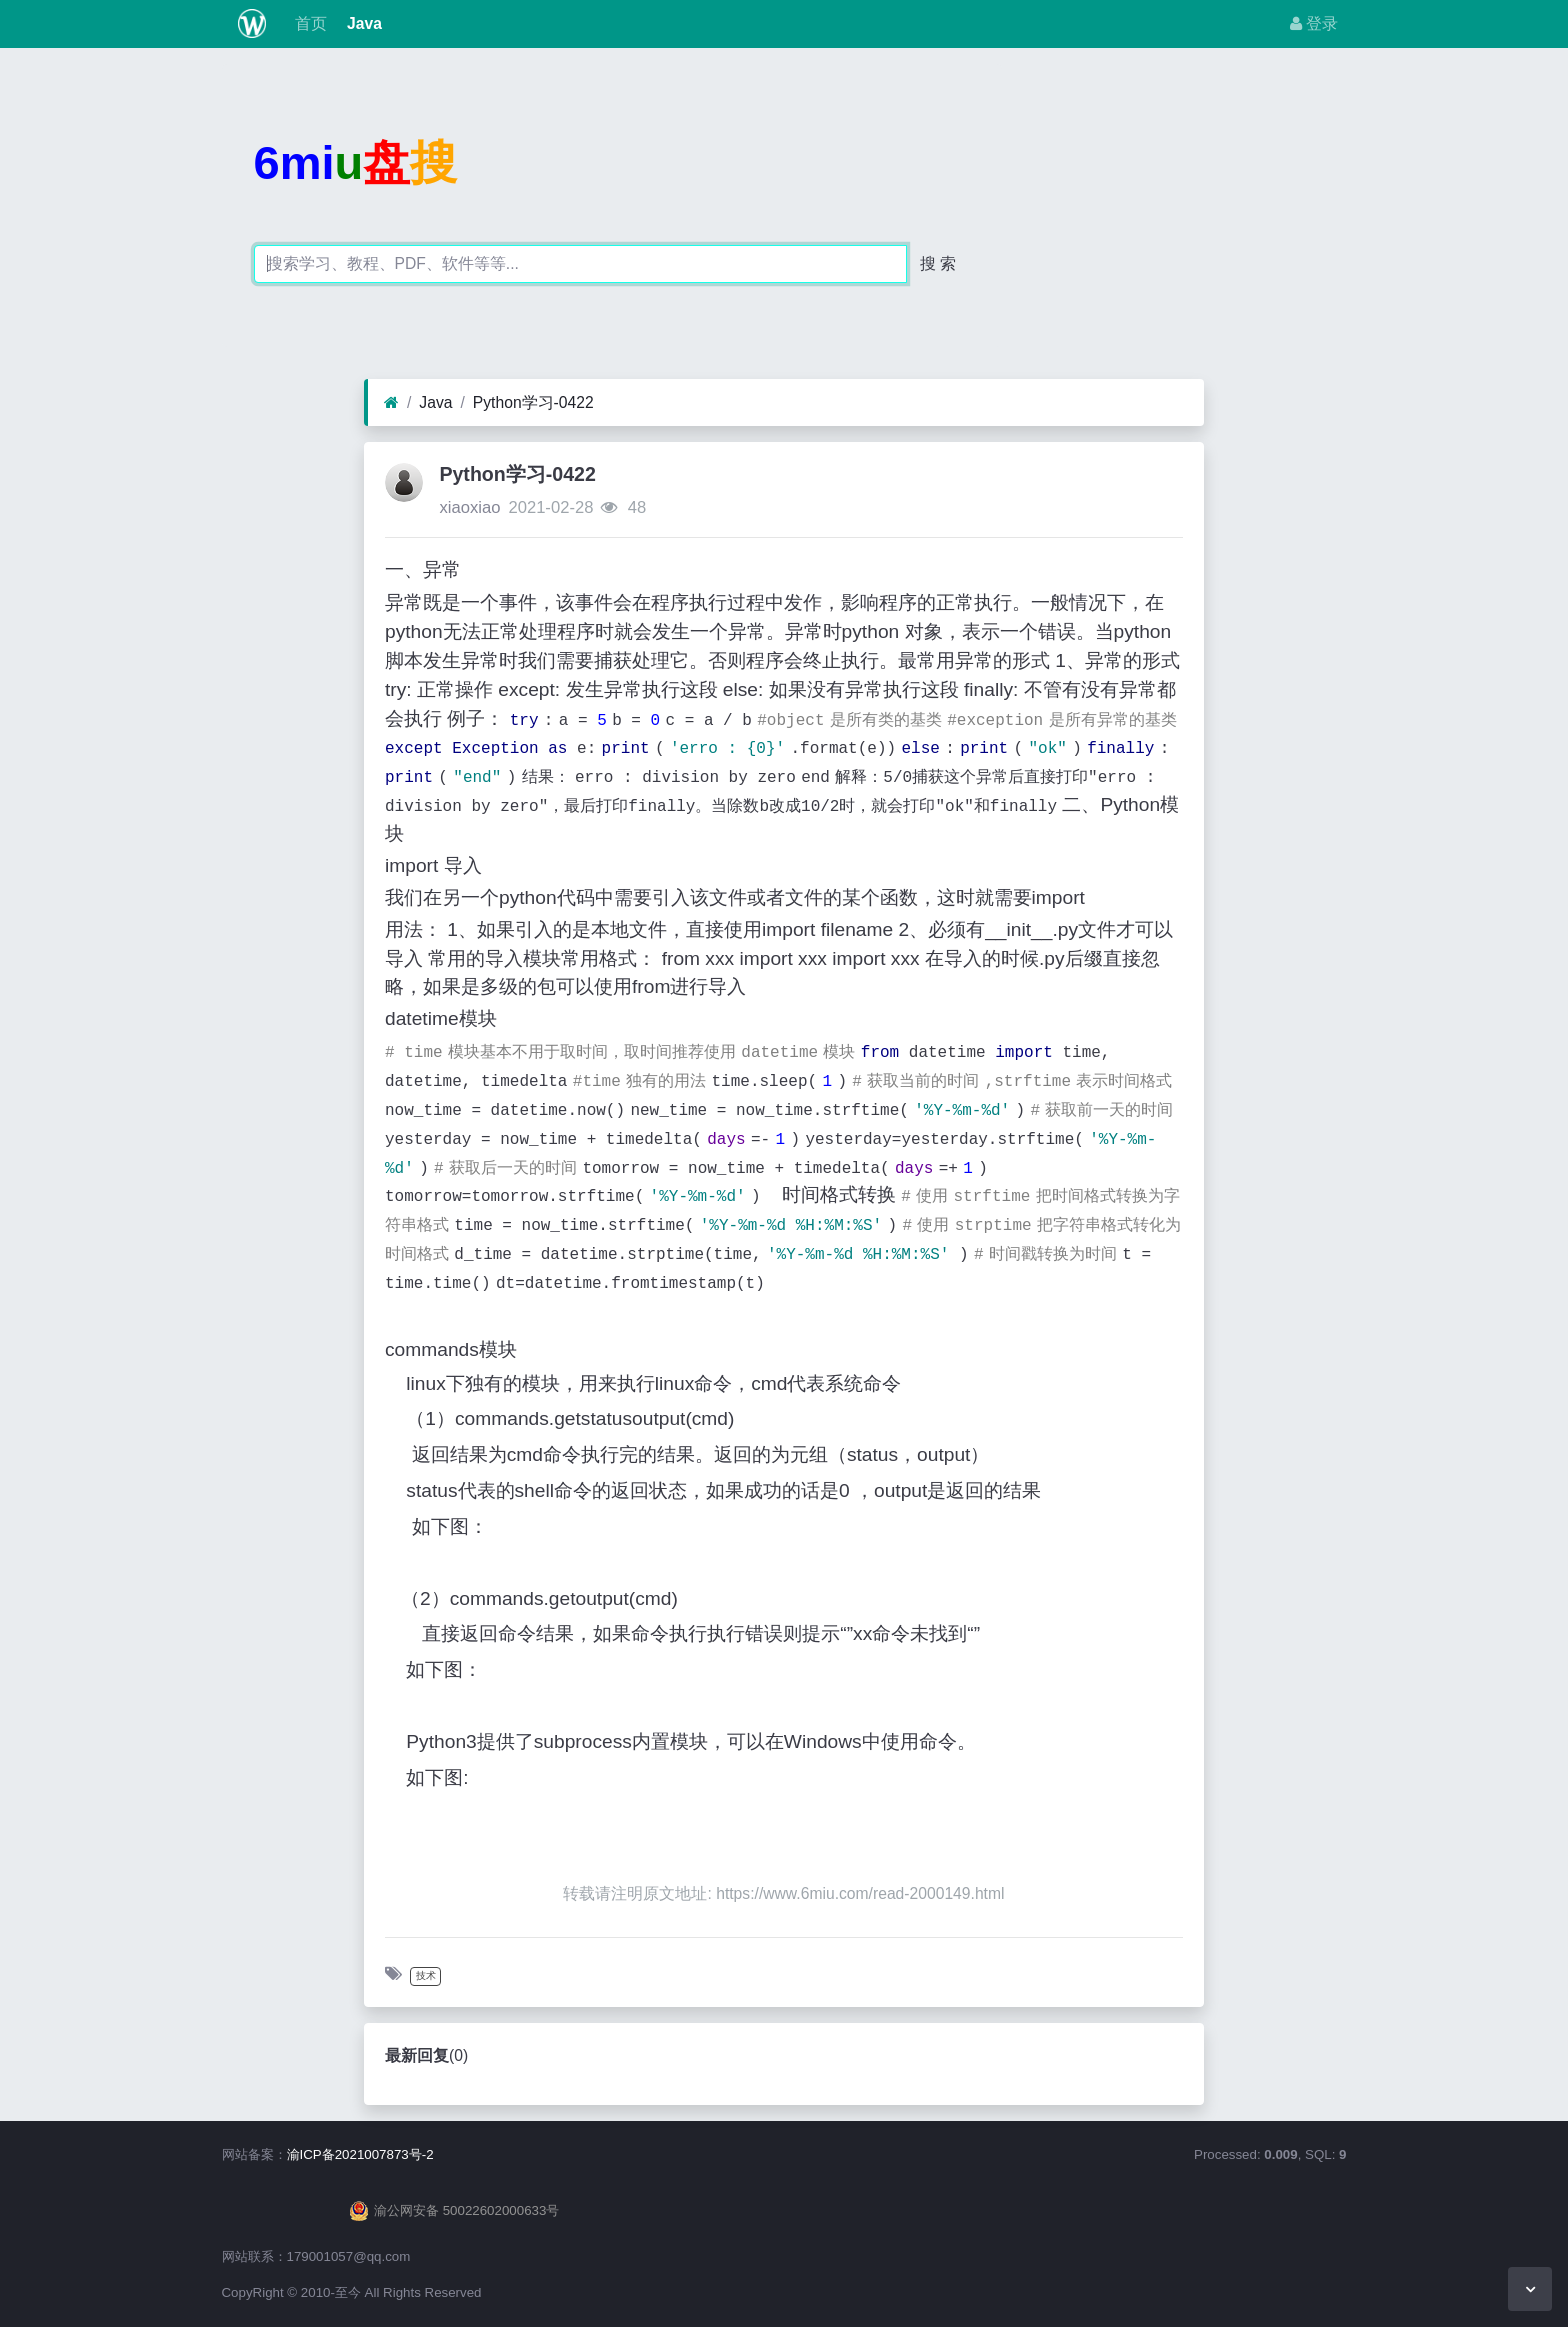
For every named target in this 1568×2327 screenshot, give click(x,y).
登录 (1314, 23)
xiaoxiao (469, 507)
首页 (308, 23)
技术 (426, 1975)
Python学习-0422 (533, 402)
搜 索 (938, 263)
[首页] (391, 403)
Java (362, 23)
